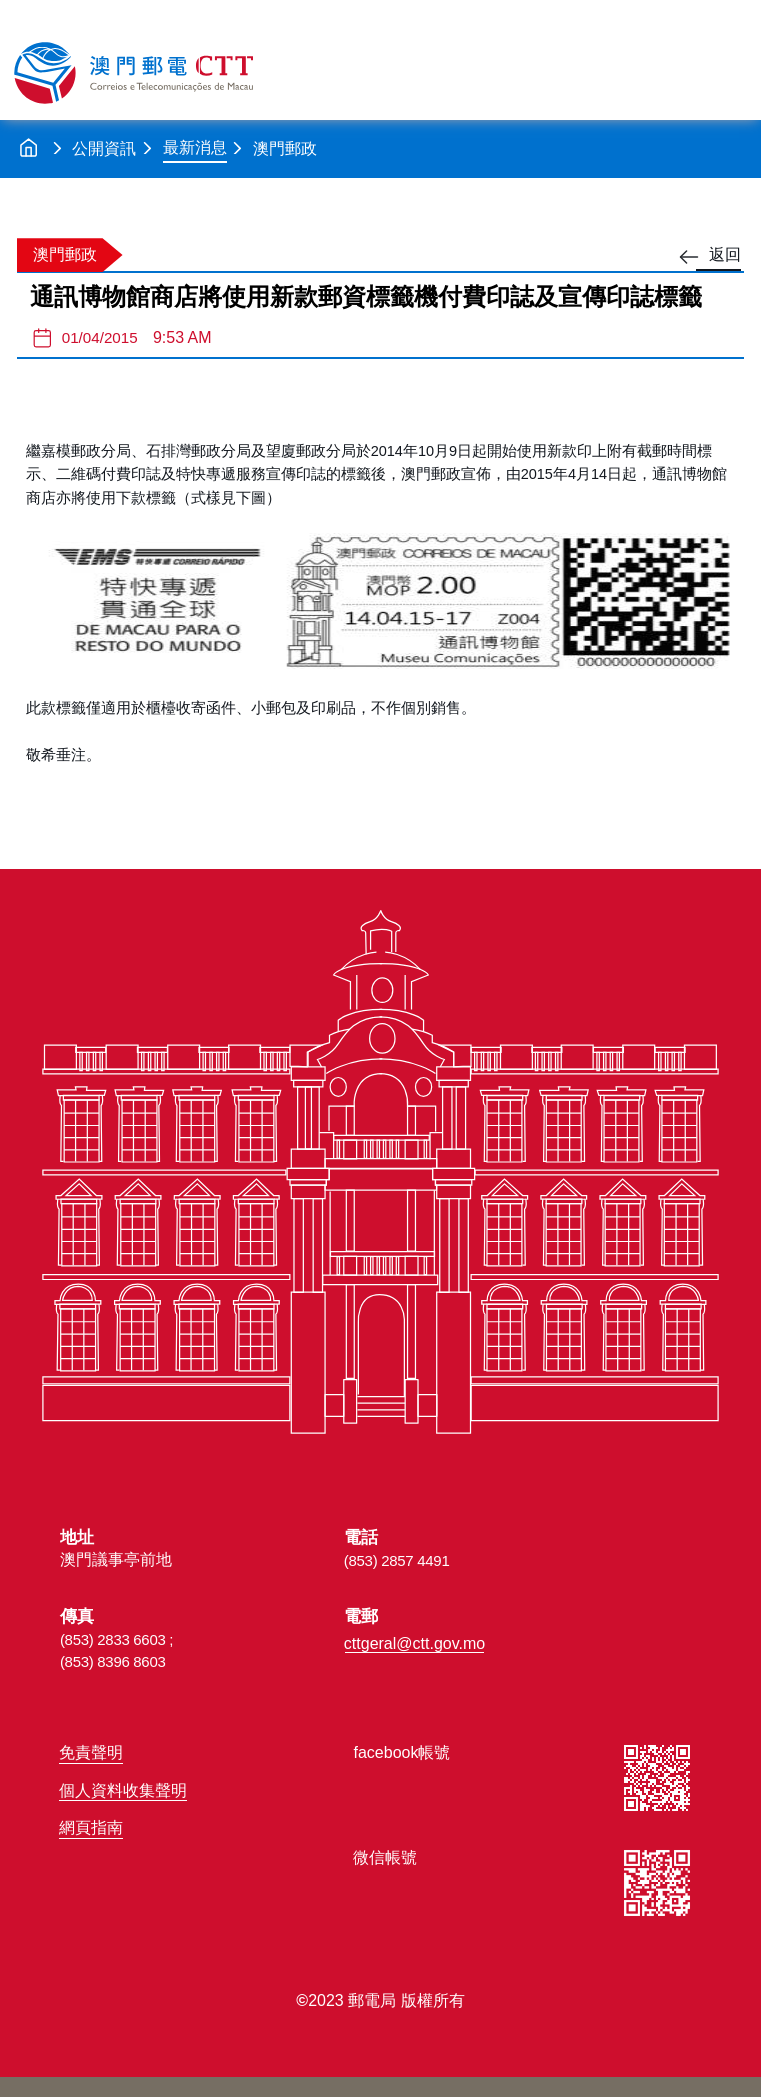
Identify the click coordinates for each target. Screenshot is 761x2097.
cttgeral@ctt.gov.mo (414, 1643)
